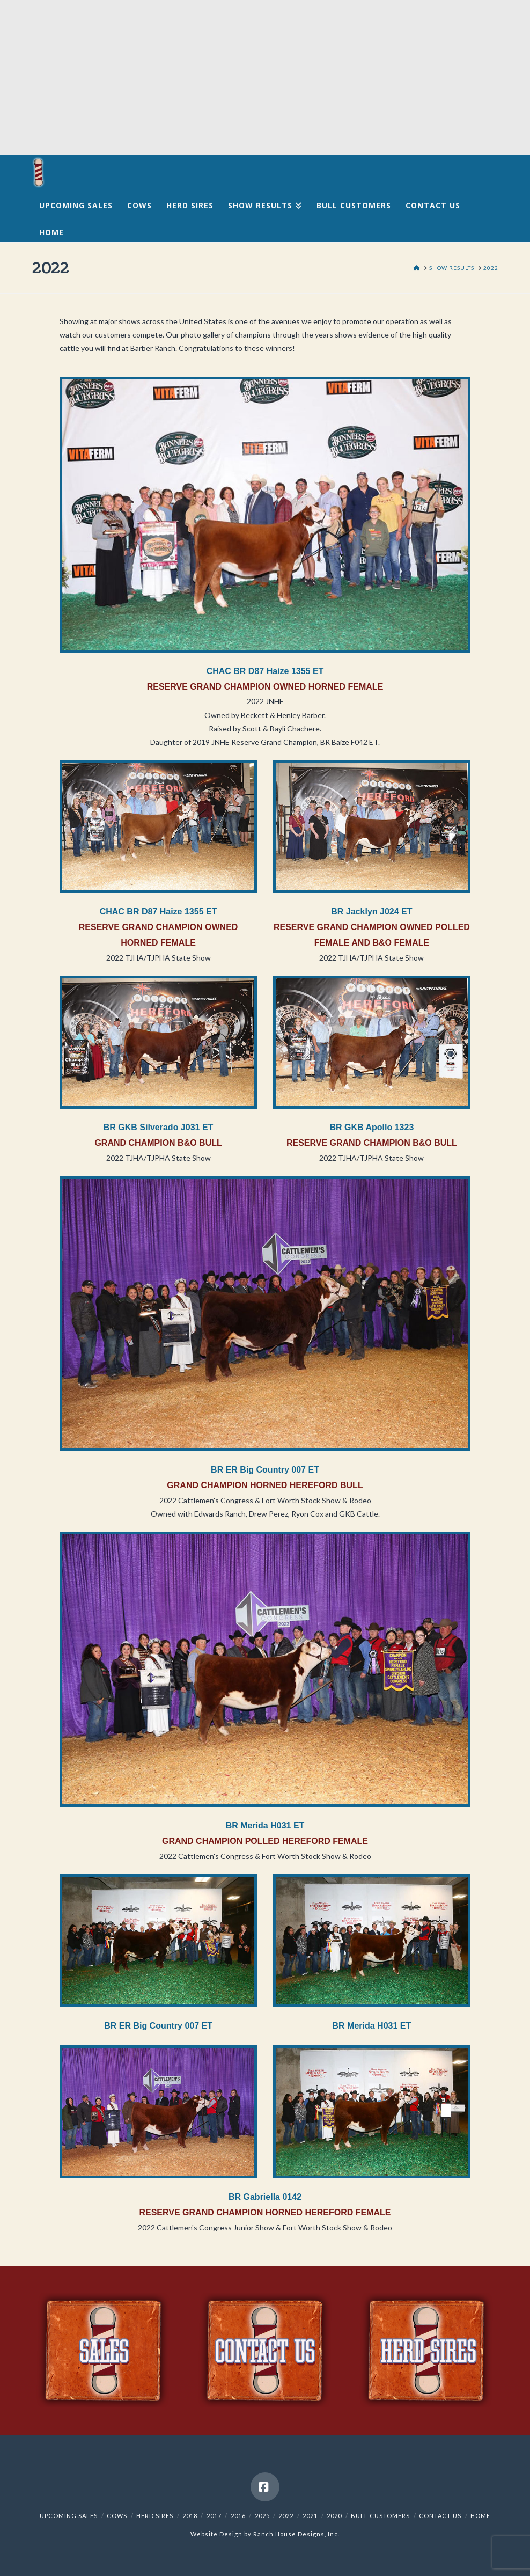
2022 (285, 2515)
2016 (238, 2515)
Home (480, 2515)
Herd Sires (154, 2515)
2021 (310, 2515)
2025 (262, 2515)
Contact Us (440, 2515)
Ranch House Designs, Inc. (296, 2533)
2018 (189, 2515)
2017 (214, 2515)
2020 (334, 2515)
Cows (117, 2515)
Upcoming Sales (69, 2515)
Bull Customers (380, 2515)
